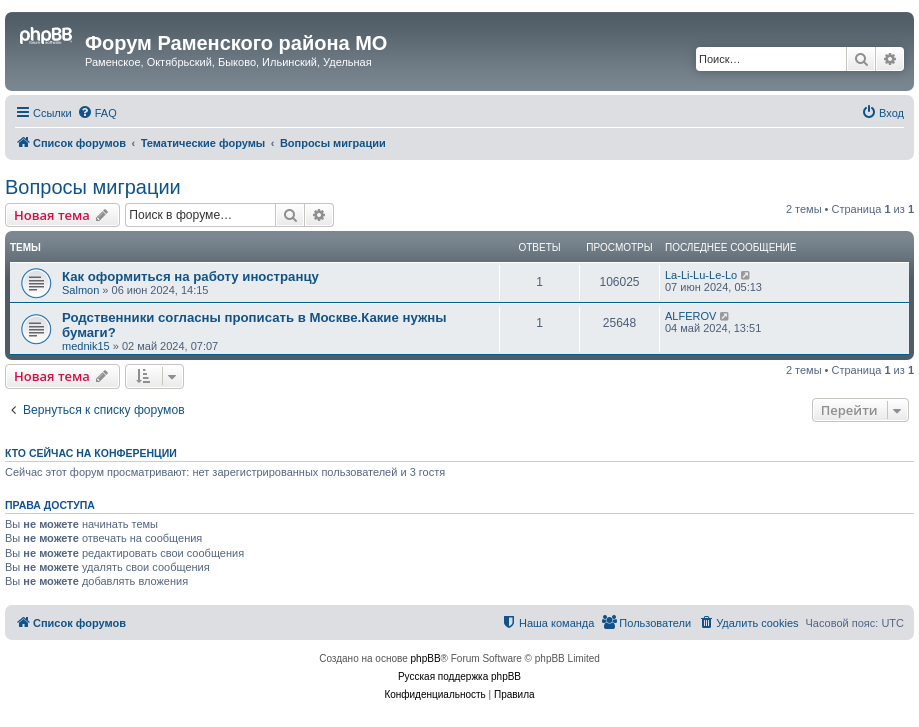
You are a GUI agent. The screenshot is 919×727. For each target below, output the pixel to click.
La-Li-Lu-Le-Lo (701, 275)
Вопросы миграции (93, 187)
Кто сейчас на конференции (91, 453)
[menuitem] (97, 113)
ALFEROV (690, 316)
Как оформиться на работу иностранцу (190, 276)
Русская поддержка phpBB (459, 676)
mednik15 (86, 346)
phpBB (426, 658)
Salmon (80, 290)
